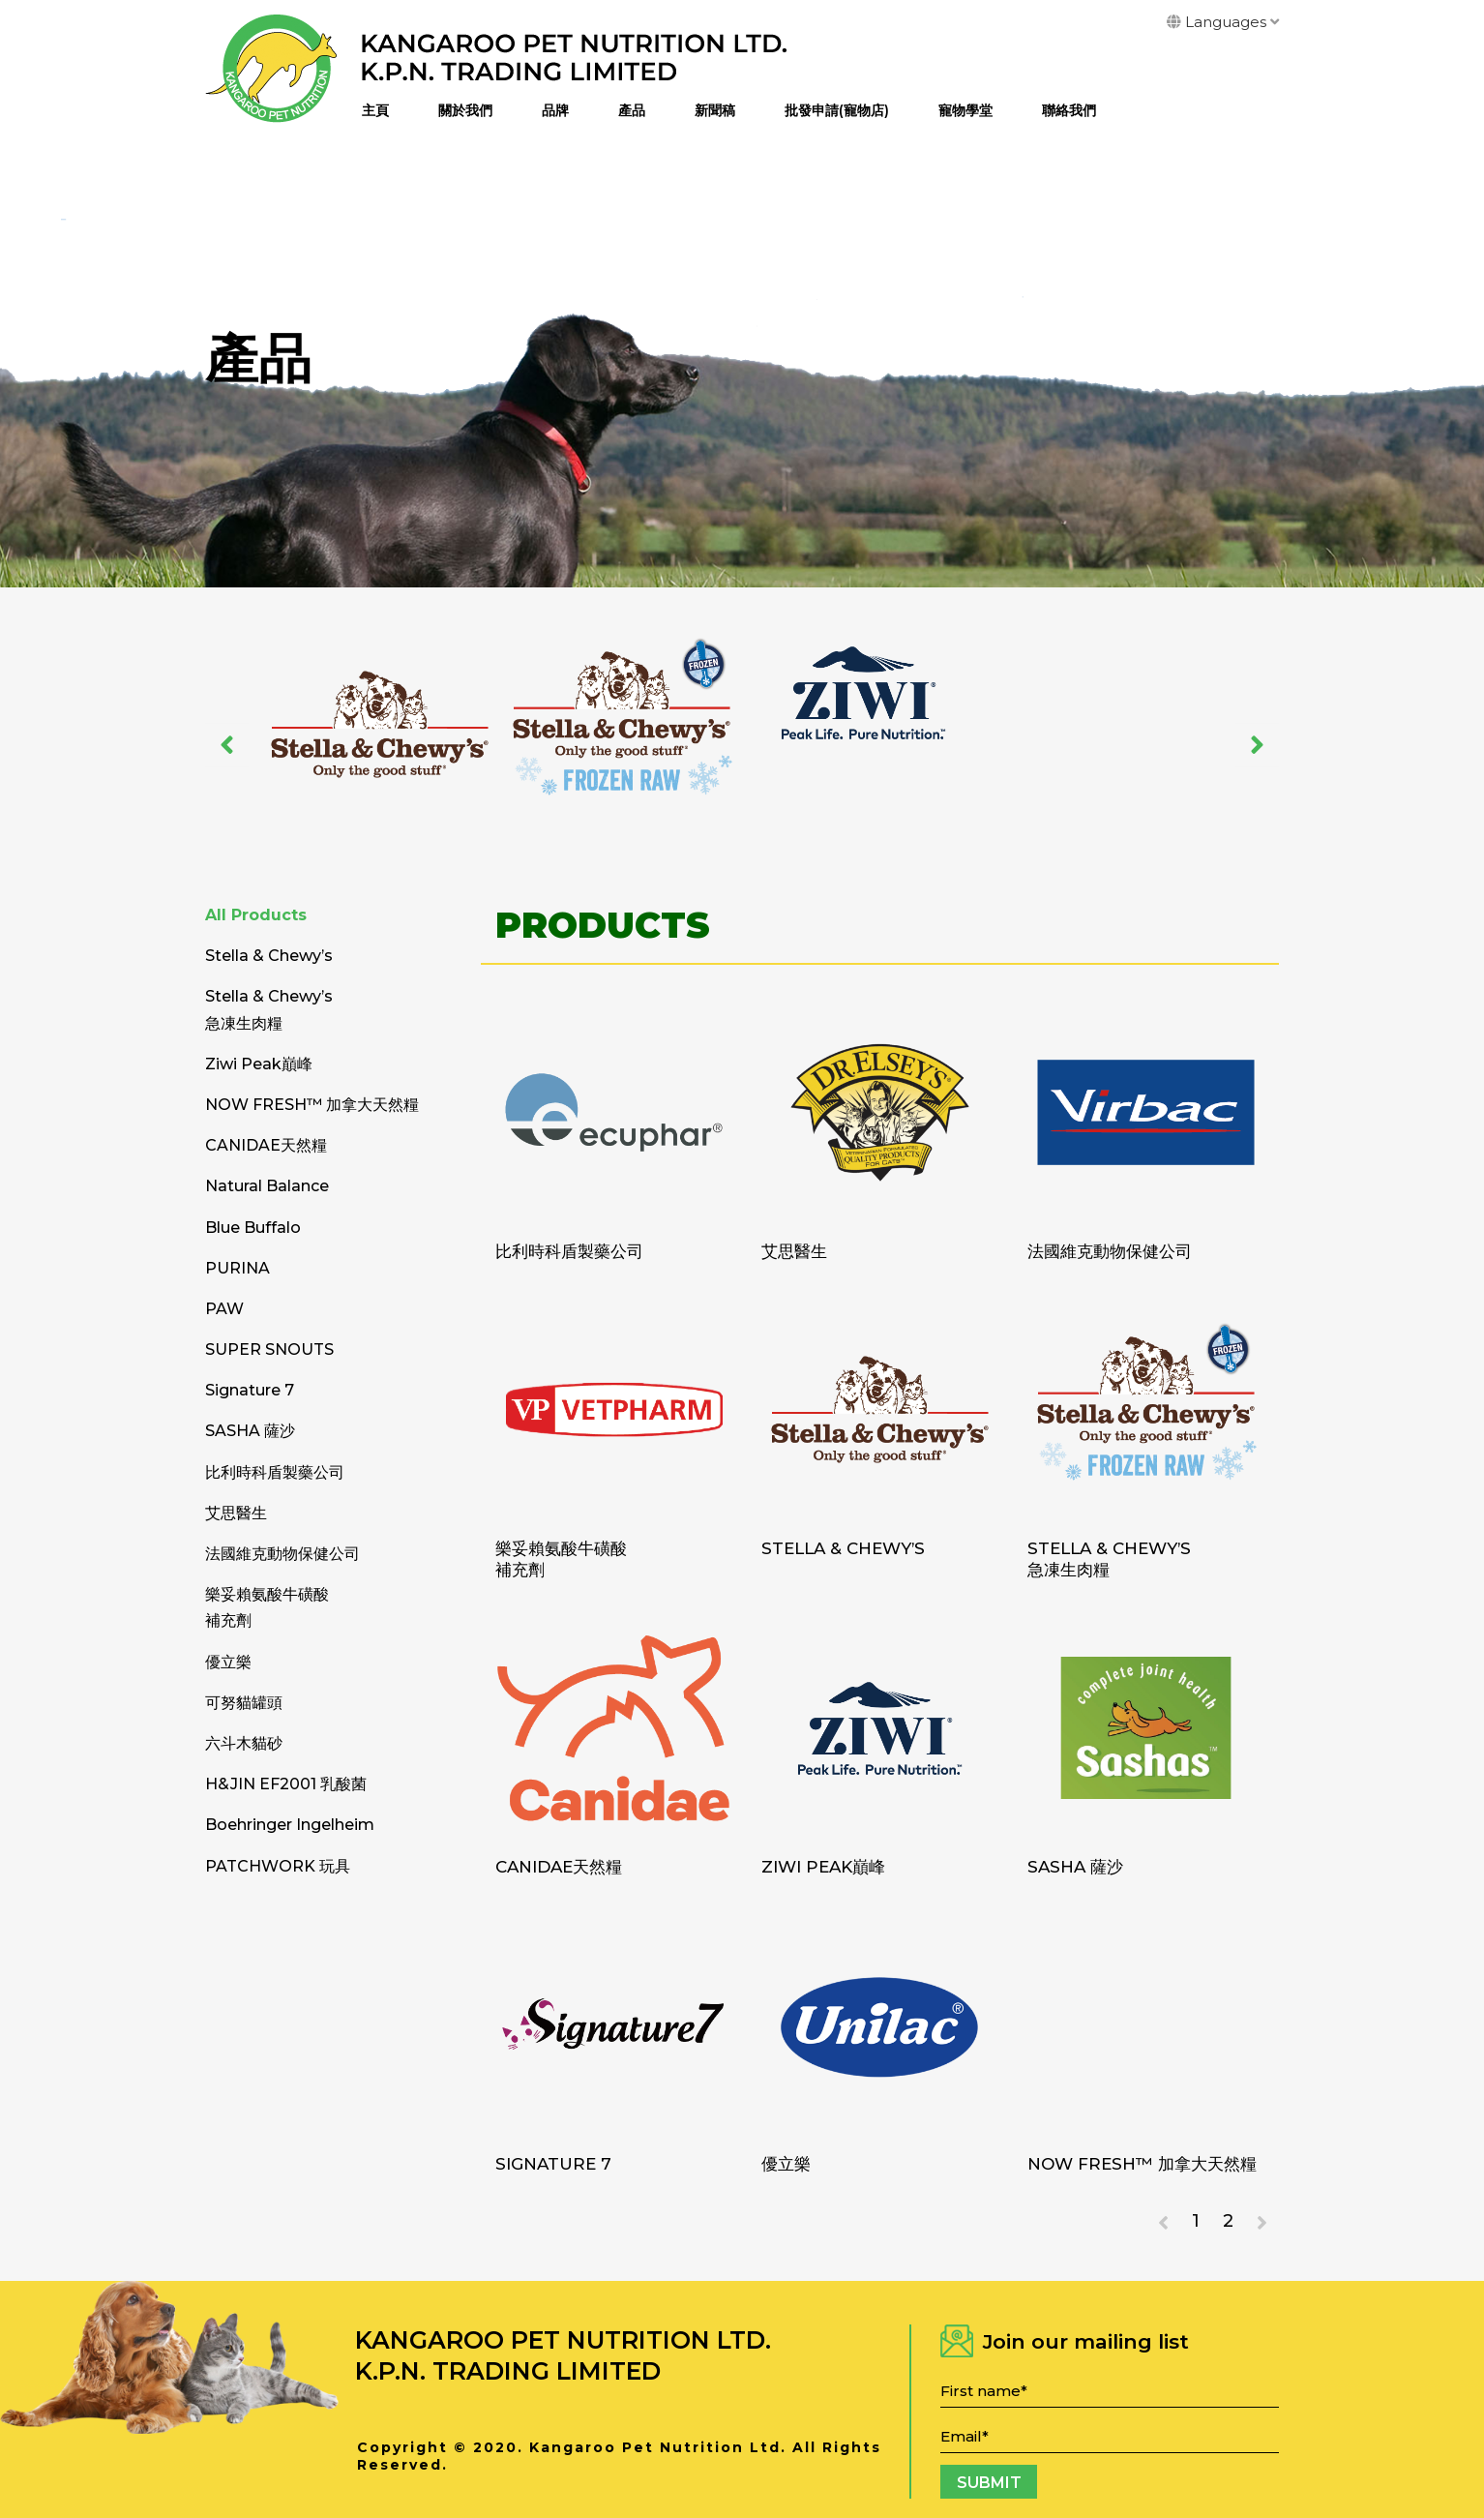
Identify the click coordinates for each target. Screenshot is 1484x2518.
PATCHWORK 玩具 (277, 1866)
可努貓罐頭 (243, 1703)
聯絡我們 (1069, 110)
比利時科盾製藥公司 (569, 1251)
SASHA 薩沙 (1075, 1866)
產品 (631, 110)
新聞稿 (715, 110)
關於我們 (465, 110)
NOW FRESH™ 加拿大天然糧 (1142, 2163)
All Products (256, 915)
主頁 (375, 110)
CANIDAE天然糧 (558, 1866)
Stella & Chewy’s (843, 1548)
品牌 (555, 110)
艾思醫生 (794, 1251)
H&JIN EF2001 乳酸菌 (286, 1784)
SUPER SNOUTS (269, 1349)
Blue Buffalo (253, 1227)
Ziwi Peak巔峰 (823, 1866)
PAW (224, 1309)
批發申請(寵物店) (837, 110)
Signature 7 (553, 2163)
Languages (1223, 22)
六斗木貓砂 (243, 1743)
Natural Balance (267, 1186)
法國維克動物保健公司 (1109, 1251)
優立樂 (786, 2163)
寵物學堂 (965, 110)
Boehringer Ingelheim (289, 1824)
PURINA (237, 1268)
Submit (989, 2482)
